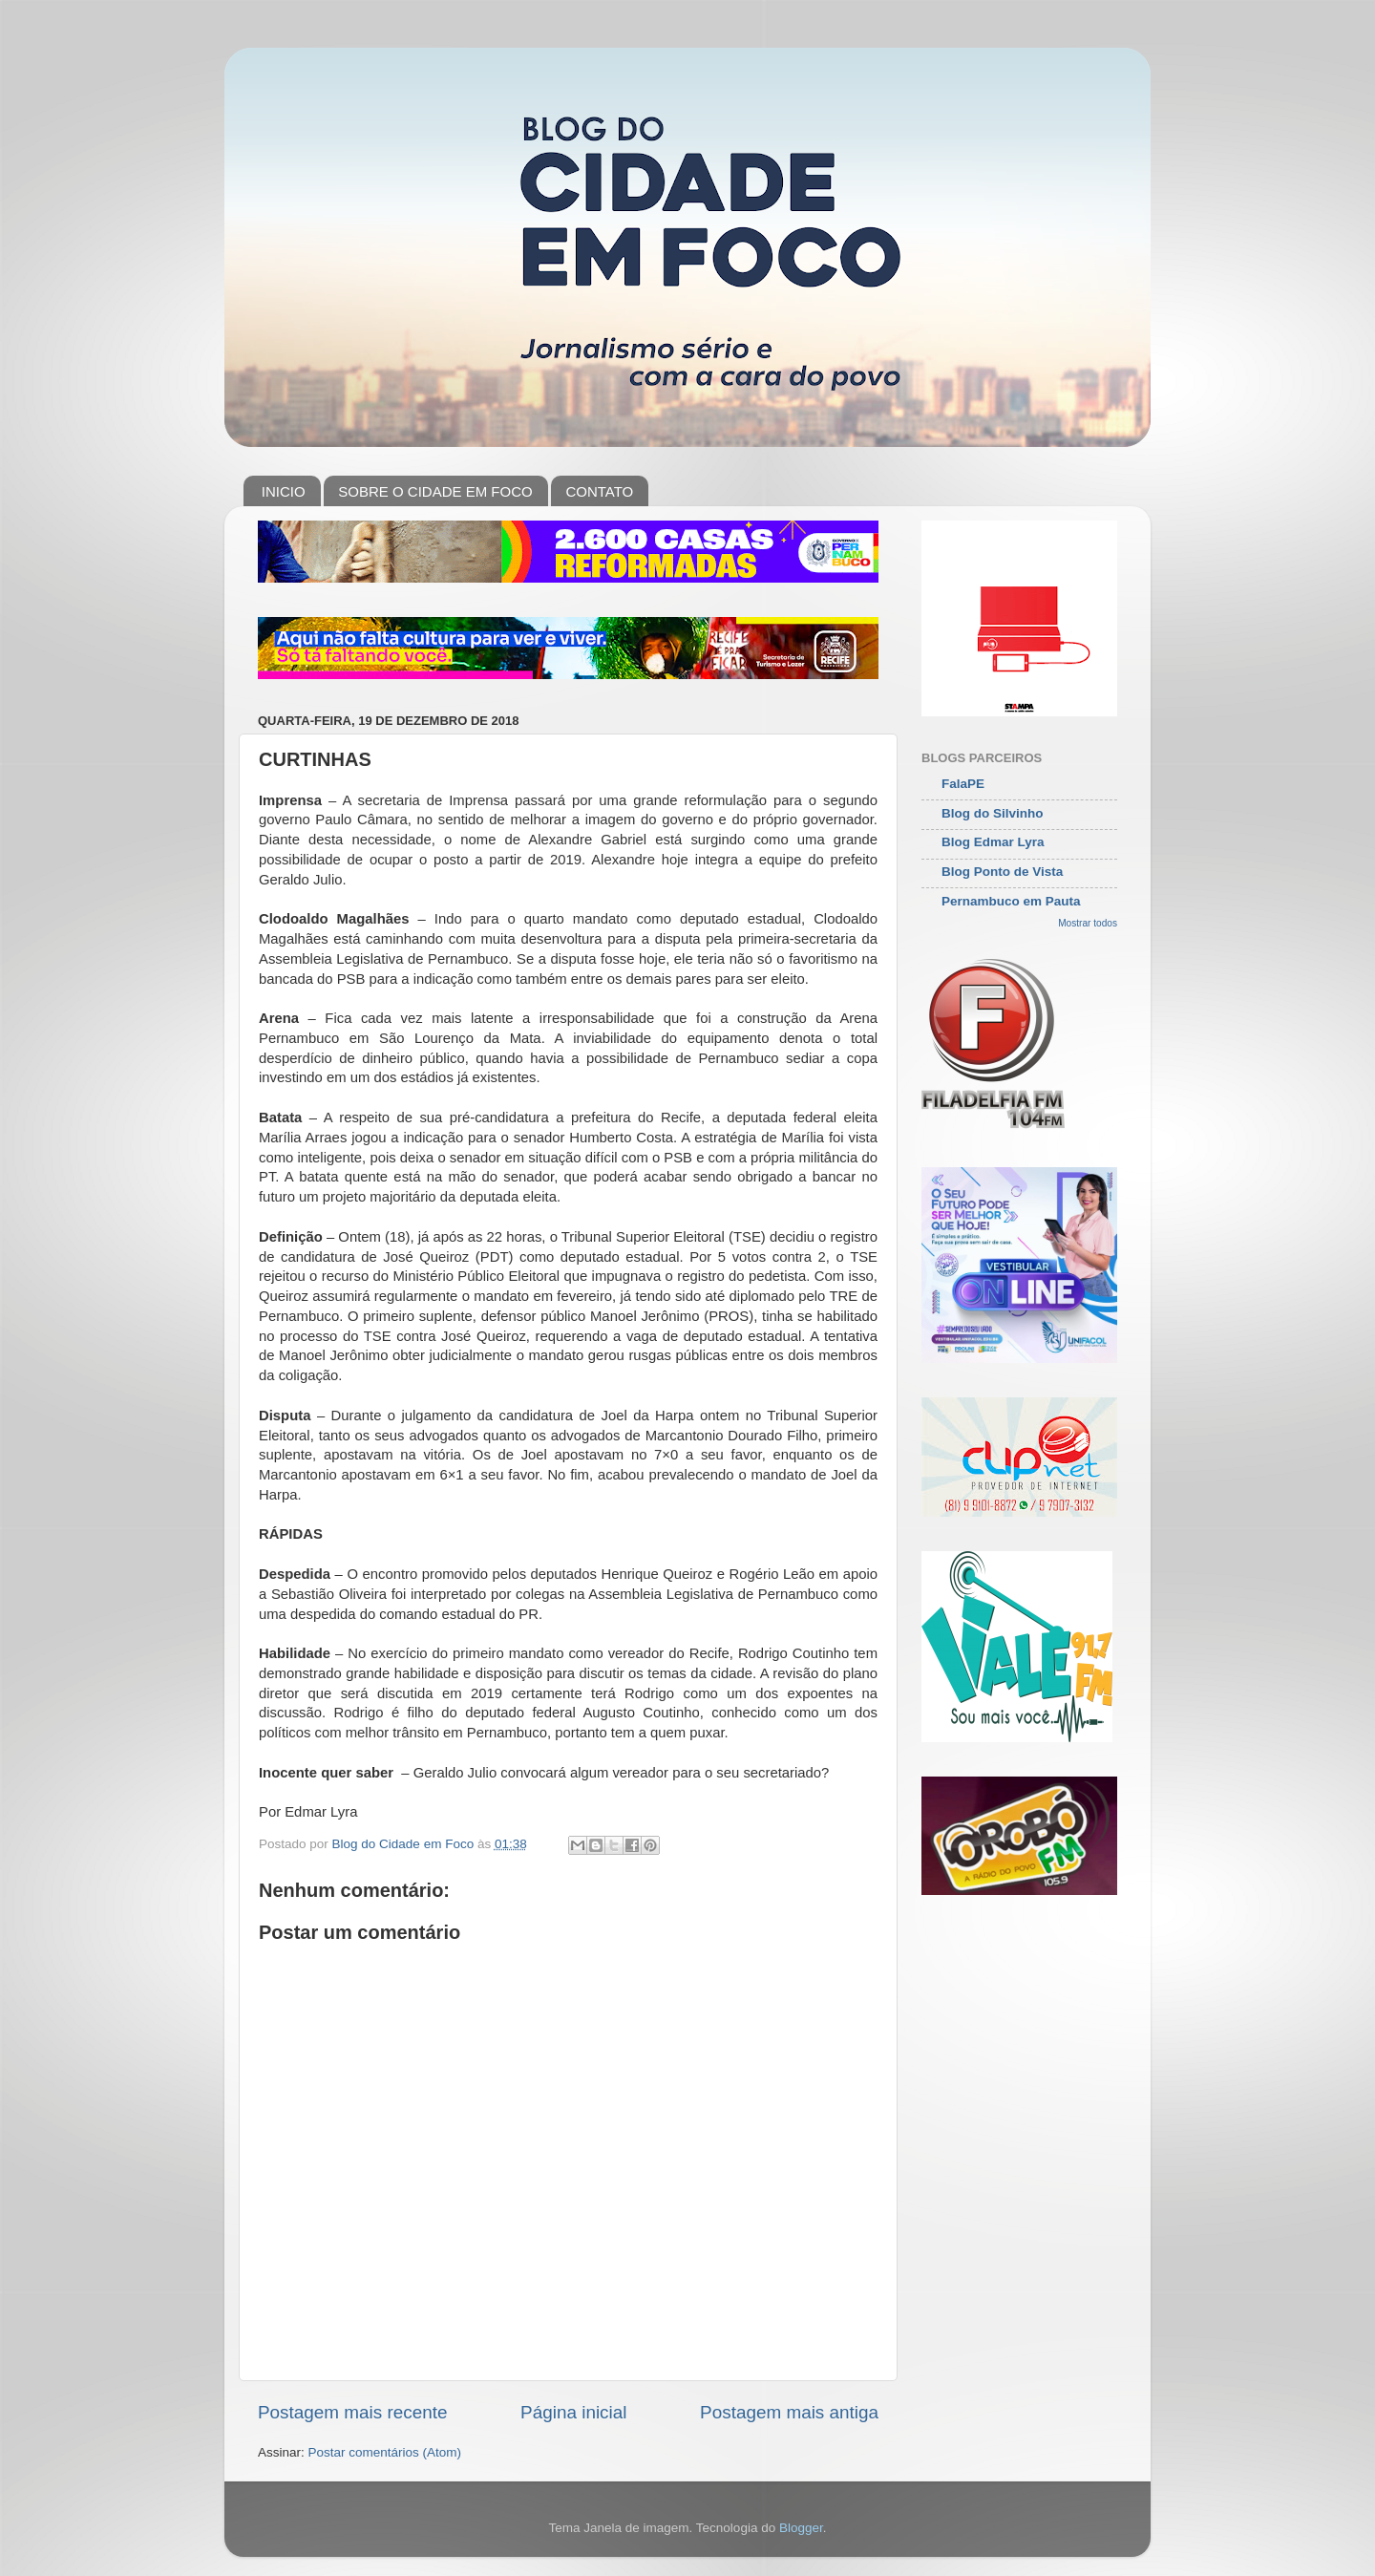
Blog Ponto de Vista (1002, 871)
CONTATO (599, 491)
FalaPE (962, 784)
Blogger (801, 2528)
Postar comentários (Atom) (385, 2452)
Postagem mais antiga (789, 2412)
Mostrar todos (1087, 923)
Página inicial (573, 2412)
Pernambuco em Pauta (1011, 901)
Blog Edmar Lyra (993, 842)
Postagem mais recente (352, 2412)
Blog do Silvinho (992, 813)
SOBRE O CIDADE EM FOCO (435, 491)
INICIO (284, 491)
